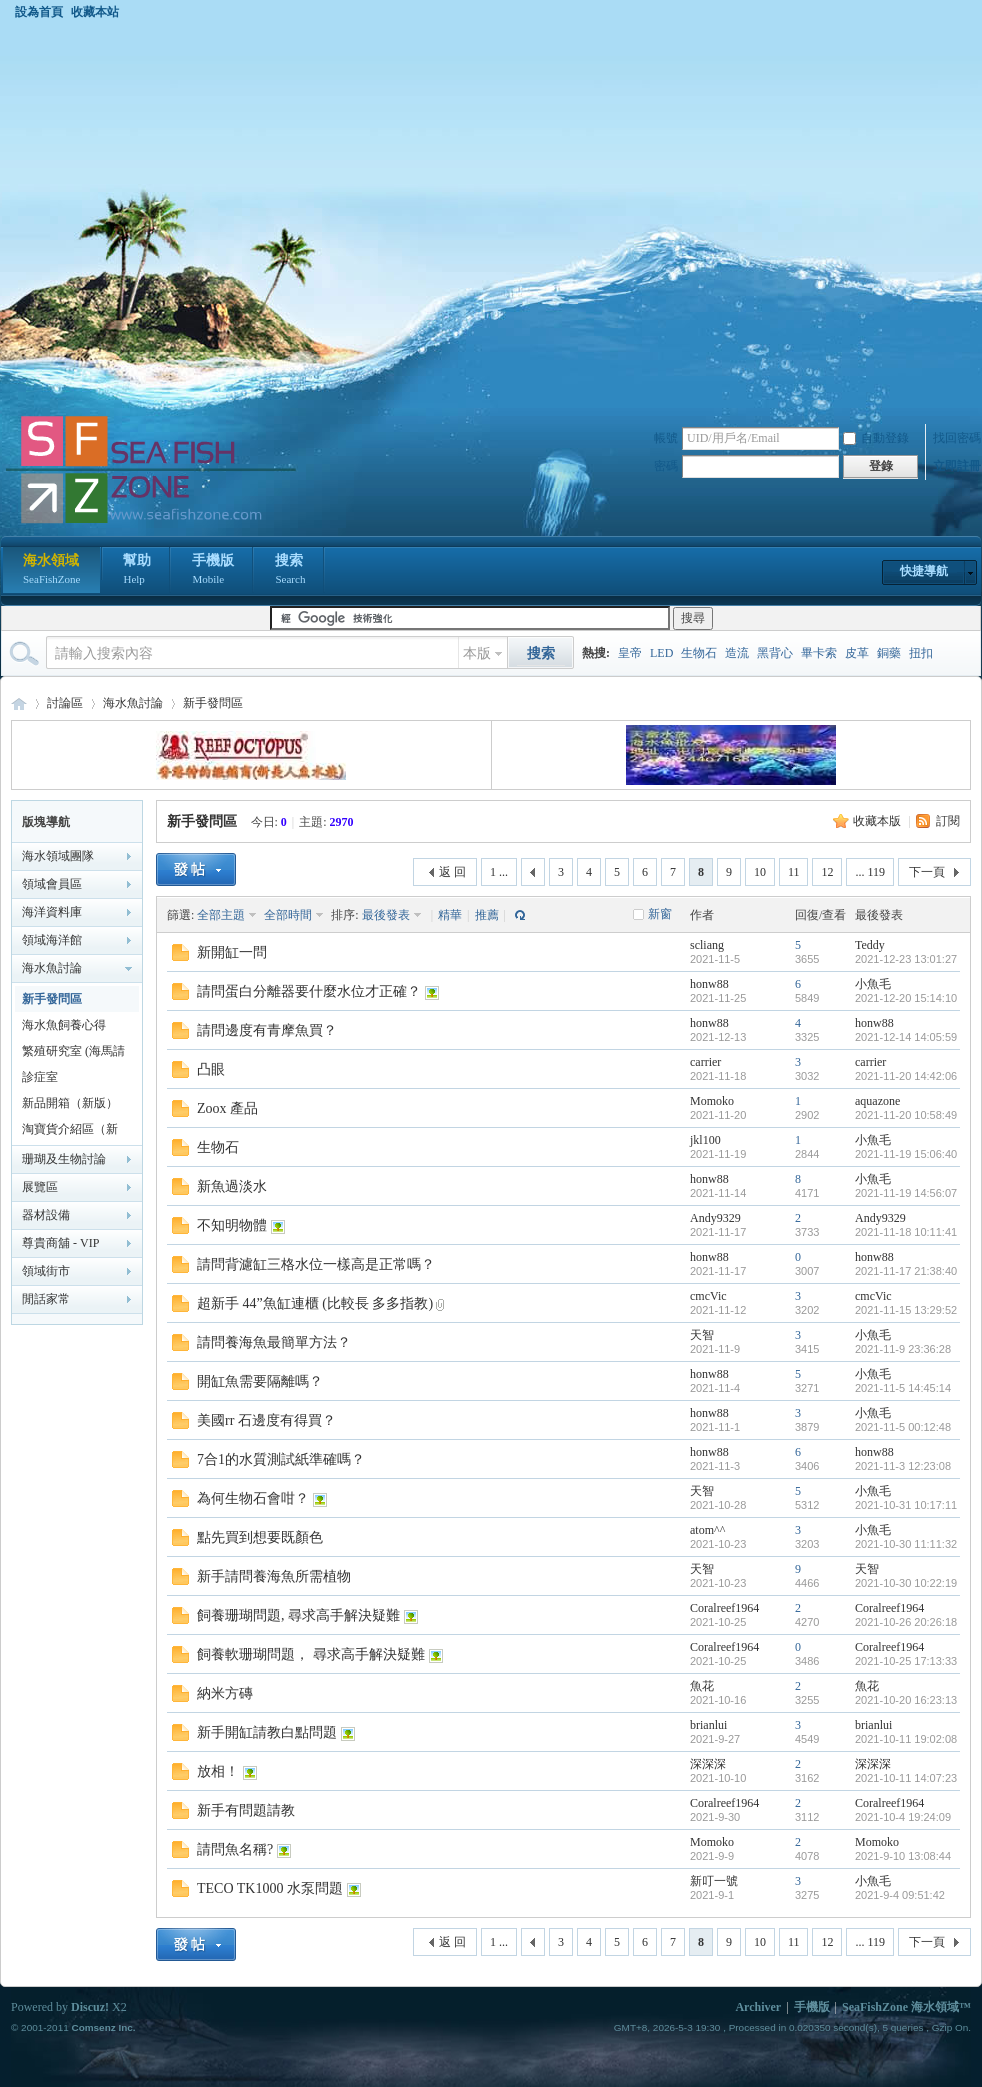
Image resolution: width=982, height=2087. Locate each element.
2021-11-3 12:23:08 (903, 1466)
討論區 (65, 703)
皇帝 (630, 653)
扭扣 (921, 653)
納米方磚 (225, 1693)
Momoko (712, 1101)
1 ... (499, 872)
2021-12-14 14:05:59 (906, 1037)
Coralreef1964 (724, 1608)
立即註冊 (957, 466)
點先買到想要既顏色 (260, 1537)
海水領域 (51, 571)
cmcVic (708, 1296)
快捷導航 (924, 571)
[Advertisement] (198, 216)
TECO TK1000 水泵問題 (270, 1888)
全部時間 (288, 915)
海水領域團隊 (58, 856)
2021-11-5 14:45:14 (903, 1388)
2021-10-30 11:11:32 (906, 1544)
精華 (450, 915)
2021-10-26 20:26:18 (906, 1622)
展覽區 (40, 1187)
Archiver (758, 2007)
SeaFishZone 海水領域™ (906, 2007)
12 (827, 872)
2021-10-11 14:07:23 (906, 1778)
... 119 (870, 872)
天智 (702, 1335)
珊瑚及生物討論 (64, 1159)
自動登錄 (876, 438)
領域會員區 (52, 884)
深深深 (708, 1764)
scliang (707, 945)
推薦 (487, 915)
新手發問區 (213, 703)
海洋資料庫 (52, 912)
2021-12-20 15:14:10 (906, 998)
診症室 (40, 1077)
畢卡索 (819, 653)
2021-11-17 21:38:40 (906, 1271)
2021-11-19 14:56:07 (906, 1193)
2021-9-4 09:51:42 (900, 1895)
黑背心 (775, 653)
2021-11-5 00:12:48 (903, 1427)
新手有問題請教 (246, 1810)
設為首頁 (39, 12)
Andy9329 (715, 1218)
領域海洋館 (52, 940)
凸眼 (211, 1069)
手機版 (213, 571)
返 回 (452, 872)
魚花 (702, 1686)
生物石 (699, 653)
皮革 (857, 653)
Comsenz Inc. (103, 2027)
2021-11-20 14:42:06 (906, 1076)
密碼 (666, 466)
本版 (477, 653)
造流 (737, 653)
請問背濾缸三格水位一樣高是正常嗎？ (316, 1264)
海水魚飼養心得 (64, 1025)
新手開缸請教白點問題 (267, 1732)
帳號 (666, 438)
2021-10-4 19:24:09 (903, 1817)
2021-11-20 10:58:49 (906, 1115)
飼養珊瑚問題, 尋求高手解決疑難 (298, 1615)
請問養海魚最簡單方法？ (274, 1342)
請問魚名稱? (235, 1849)
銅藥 (889, 653)
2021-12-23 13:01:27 (906, 959)
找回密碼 (957, 438)
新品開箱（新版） (70, 1103)
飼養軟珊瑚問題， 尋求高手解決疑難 (311, 1654)
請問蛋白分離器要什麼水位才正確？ (309, 991)
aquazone (877, 1101)
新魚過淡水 (232, 1186)
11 (794, 872)
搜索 (290, 571)
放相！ (218, 1771)
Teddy (870, 945)
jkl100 (705, 1140)
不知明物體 (232, 1225)
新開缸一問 (232, 952)
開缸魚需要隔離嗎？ (260, 1381)
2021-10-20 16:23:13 (906, 1700)
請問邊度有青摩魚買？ (267, 1030)
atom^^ (707, 1530)
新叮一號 (714, 1881)
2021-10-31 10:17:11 (906, 1505)
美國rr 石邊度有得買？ (266, 1420)
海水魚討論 (133, 703)
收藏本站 (95, 12)
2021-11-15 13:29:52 (906, 1310)
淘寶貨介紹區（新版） (70, 1132)
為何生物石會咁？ (253, 1498)
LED (661, 653)
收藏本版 (877, 821)
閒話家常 (46, 1299)
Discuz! (90, 2007)
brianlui (708, 1725)
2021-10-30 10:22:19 (906, 1583)
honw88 (709, 984)
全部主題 (221, 915)
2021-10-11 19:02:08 (906, 1739)
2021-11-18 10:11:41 (906, 1232)
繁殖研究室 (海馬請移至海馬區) (73, 1054)
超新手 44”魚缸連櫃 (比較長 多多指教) (315, 1303)
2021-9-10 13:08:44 (903, 1856)
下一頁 (927, 872)
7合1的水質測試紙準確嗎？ (281, 1459)
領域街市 (46, 1271)
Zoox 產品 (227, 1108)
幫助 (137, 571)
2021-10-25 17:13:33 (906, 1661)
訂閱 (948, 821)
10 (760, 872)
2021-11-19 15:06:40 (906, 1154)
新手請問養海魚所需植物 (274, 1576)
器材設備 (46, 1215)
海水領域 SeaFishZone (19, 703)
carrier (705, 1062)
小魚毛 (873, 984)
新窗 (660, 914)
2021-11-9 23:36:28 (903, 1349)
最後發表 (386, 915)
